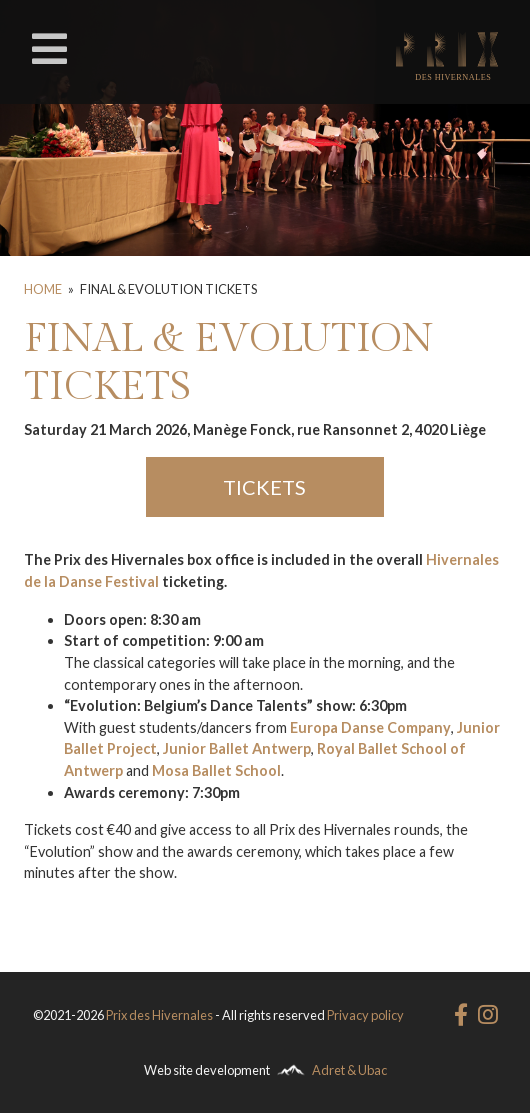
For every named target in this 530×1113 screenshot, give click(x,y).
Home (43, 289)
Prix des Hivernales (159, 1015)
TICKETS (264, 487)
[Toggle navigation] (49, 49)
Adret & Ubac (349, 1070)
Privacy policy (365, 1015)
